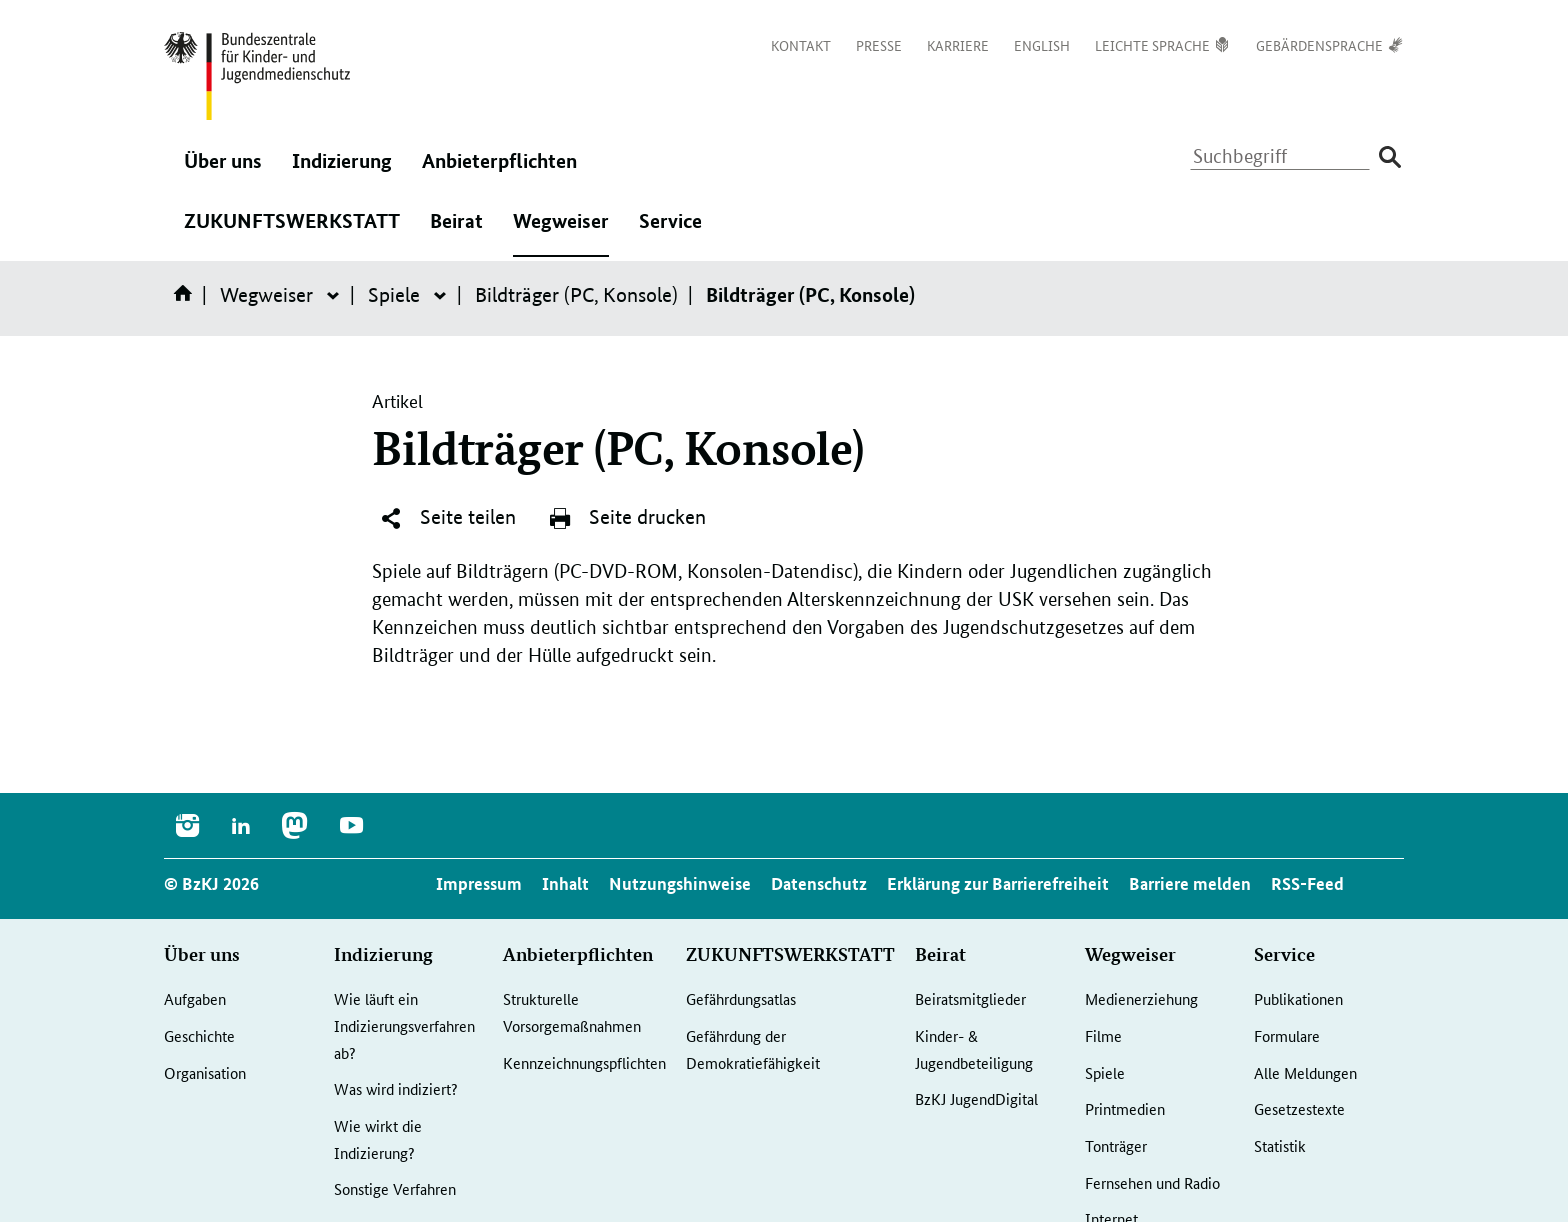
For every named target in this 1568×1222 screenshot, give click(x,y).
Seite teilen (447, 518)
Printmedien (1125, 1108)
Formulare (1287, 1035)
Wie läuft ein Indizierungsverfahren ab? (404, 1025)
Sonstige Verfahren (395, 1188)
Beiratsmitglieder (970, 998)
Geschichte (199, 1035)
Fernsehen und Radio (1152, 1182)
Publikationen (1298, 998)
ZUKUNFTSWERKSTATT (292, 231)
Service (670, 231)
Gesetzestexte (1299, 1108)
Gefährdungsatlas (741, 998)
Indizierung (342, 171)
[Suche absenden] (1389, 157)
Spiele (394, 295)
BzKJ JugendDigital (976, 1098)
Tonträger (1116, 1145)
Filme (1103, 1035)
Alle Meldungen (1305, 1072)
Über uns (223, 171)
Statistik (1280, 1145)
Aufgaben (195, 998)
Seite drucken (627, 518)
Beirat (456, 231)
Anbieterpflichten (499, 171)
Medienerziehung (1141, 998)
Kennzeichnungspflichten (584, 1062)
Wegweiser (561, 231)
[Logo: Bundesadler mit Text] (257, 76)
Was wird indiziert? (396, 1088)
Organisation (205, 1072)
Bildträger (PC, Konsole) (576, 295)
